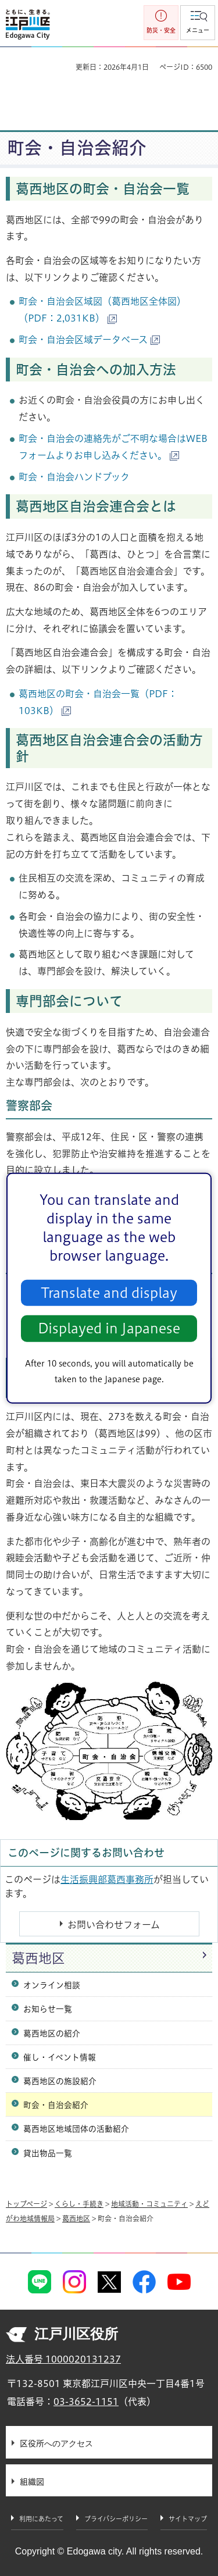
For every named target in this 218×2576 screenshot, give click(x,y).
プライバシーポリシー (116, 2519)
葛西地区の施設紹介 (60, 2081)
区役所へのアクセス (56, 2443)
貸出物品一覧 (47, 2153)
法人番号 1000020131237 (63, 2359)
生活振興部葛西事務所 (106, 1879)
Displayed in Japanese (109, 1328)
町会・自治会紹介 (55, 2105)
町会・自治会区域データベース (89, 339)
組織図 (32, 2482)
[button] (197, 22)
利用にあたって (41, 2519)
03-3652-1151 (86, 2401)
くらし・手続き (79, 2203)
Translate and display (109, 1293)
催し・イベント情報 (59, 2057)
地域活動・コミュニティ (149, 2203)
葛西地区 (38, 1958)
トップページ (26, 2203)
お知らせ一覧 (47, 2009)
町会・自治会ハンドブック (74, 476)
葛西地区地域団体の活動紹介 (76, 2129)
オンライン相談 (51, 1985)
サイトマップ (188, 2519)
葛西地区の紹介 (51, 2033)
